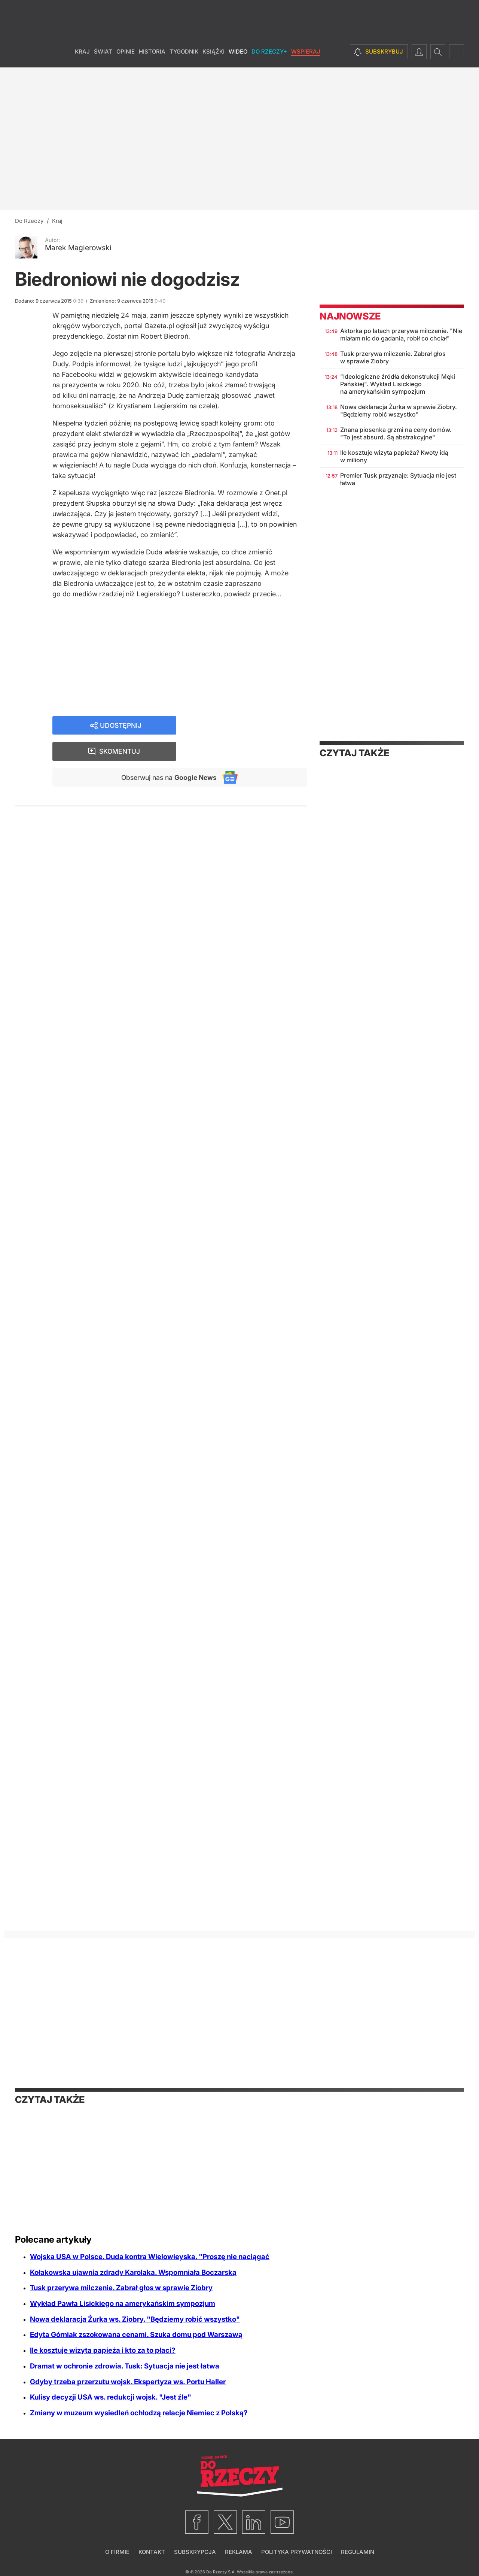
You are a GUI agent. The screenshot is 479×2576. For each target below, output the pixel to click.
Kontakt (151, 2551)
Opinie (125, 56)
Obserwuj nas (167, 752)
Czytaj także (354, 753)
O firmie (117, 2551)
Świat (103, 56)
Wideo (238, 56)
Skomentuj (251, 726)
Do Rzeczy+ (269, 56)
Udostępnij (120, 726)
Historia (152, 56)
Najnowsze (350, 316)
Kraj (82, 56)
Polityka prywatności (296, 2551)
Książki (213, 56)
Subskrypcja (195, 2551)
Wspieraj (305, 56)
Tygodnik (184, 56)
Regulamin (357, 2551)
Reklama (238, 2551)
